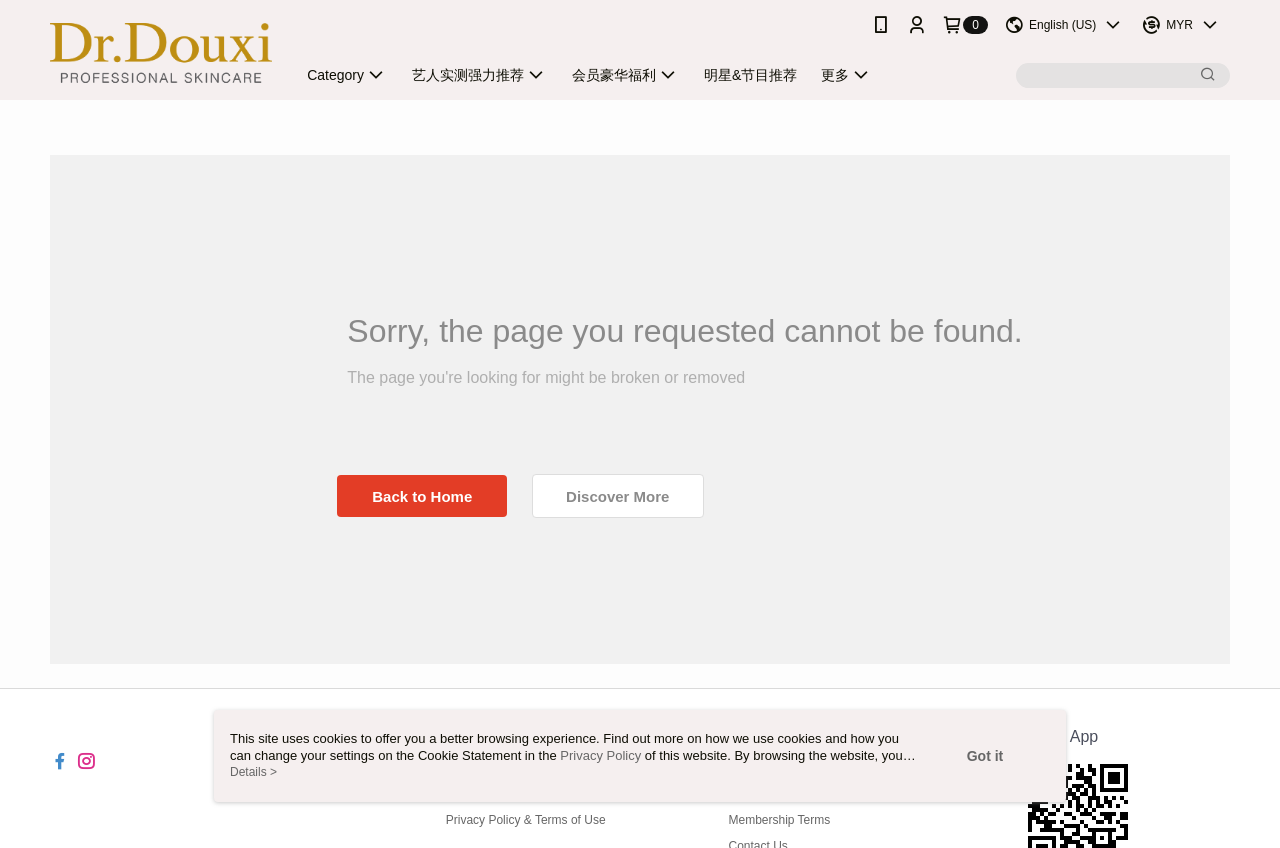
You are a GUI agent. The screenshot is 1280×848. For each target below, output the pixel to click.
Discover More (617, 496)
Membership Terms (779, 820)
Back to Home (422, 496)
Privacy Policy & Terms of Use (526, 820)
